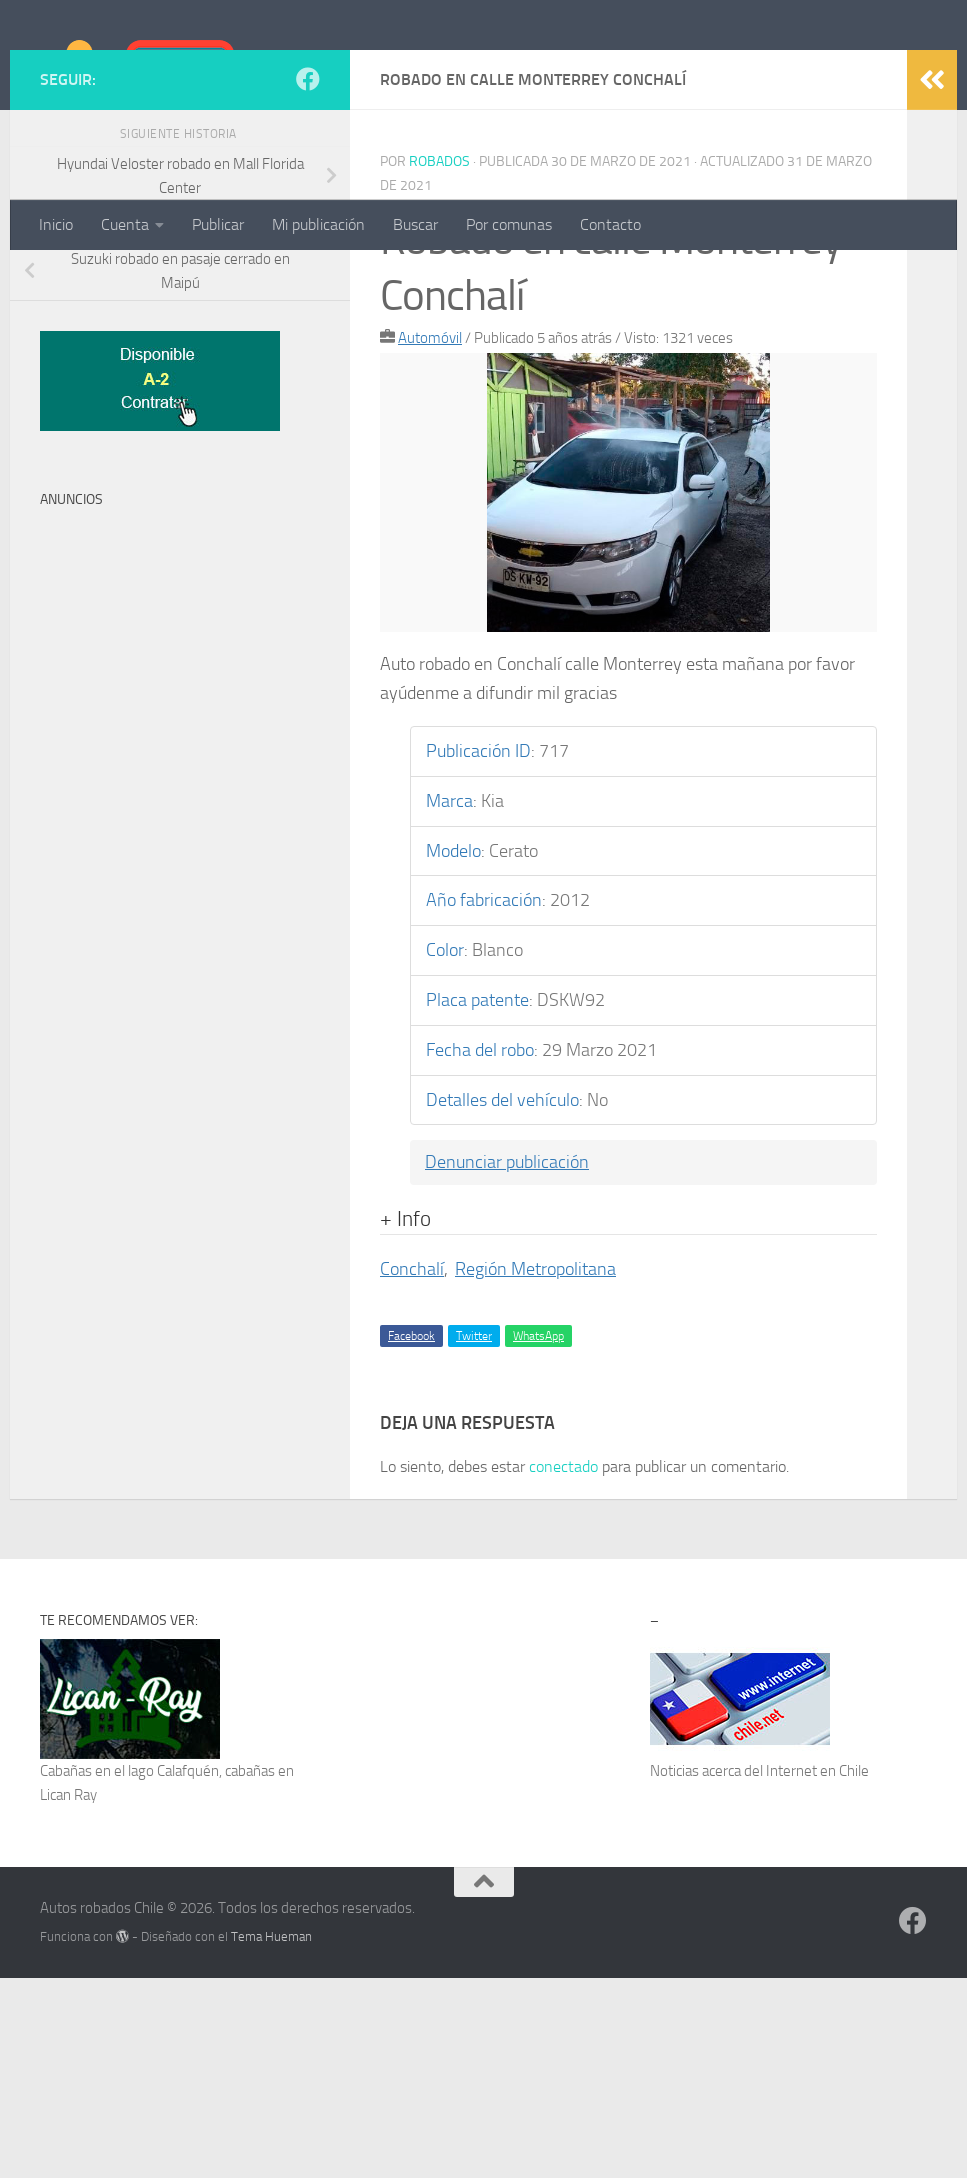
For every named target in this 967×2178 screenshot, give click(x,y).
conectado (563, 1666)
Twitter (474, 1536)
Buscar (415, 224)
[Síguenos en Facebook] (308, 279)
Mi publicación (318, 224)
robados (439, 361)
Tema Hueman (271, 2136)
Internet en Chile (817, 1971)
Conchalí (412, 1469)
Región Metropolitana (535, 1469)
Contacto (610, 224)
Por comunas (509, 224)
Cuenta (125, 224)
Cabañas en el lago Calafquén (129, 1971)
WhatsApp (538, 1536)
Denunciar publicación (507, 1362)
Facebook (411, 1536)
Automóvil (430, 538)
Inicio (56, 224)
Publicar (218, 224)
